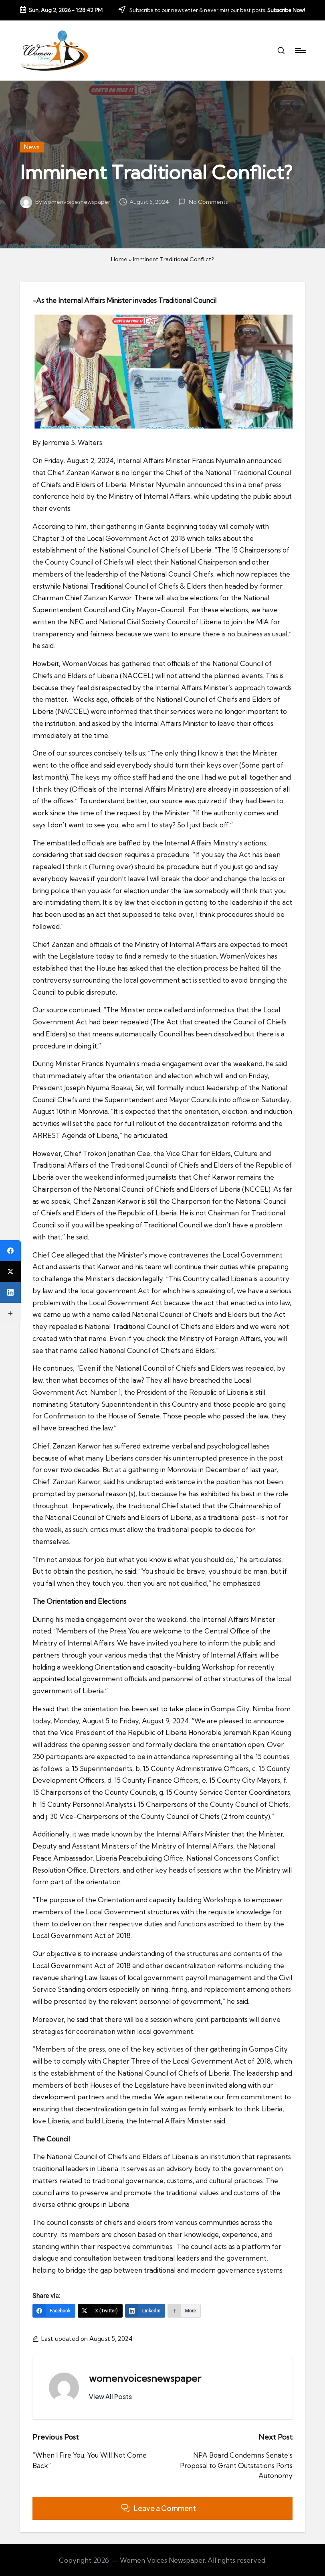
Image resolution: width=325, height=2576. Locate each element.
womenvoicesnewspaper (145, 2378)
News (32, 147)
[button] (110, 2396)
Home (119, 259)
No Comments (203, 201)
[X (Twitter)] (100, 2311)
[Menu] (300, 50)
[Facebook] (53, 2311)
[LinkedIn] (145, 2311)
